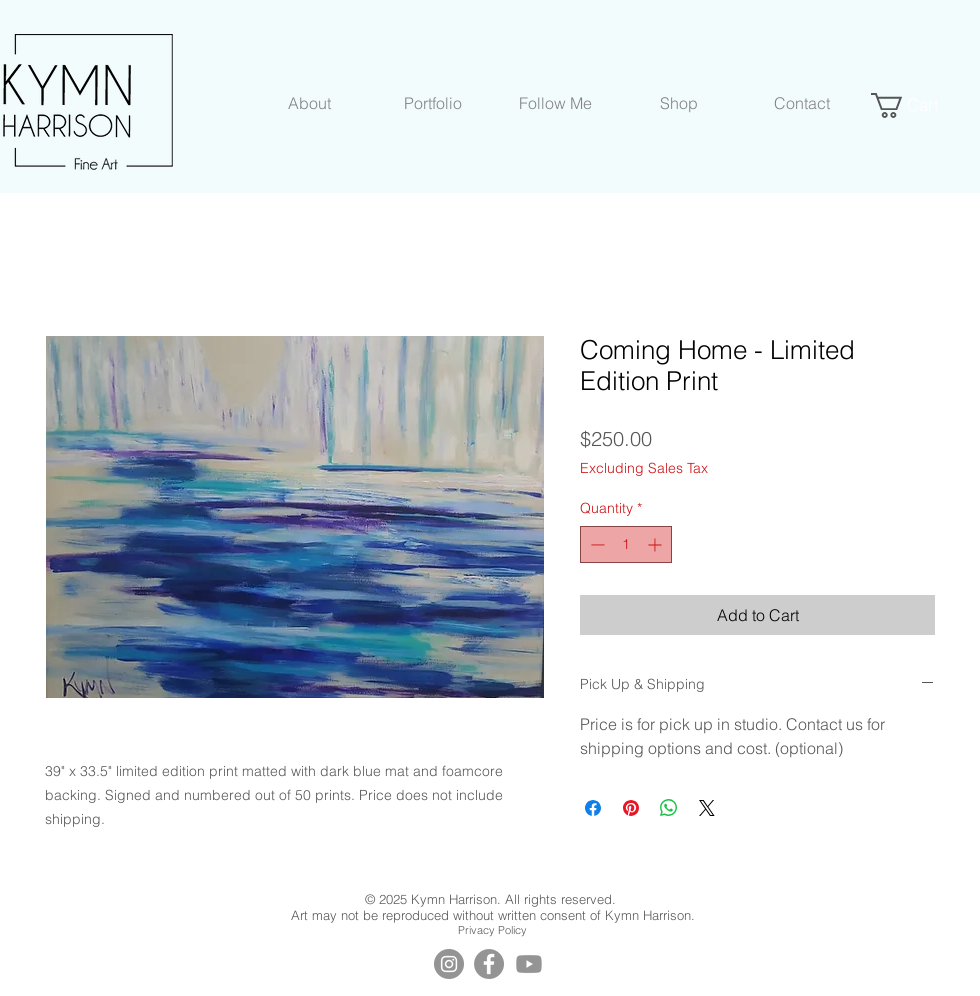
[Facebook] (489, 964)
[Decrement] (595, 544)
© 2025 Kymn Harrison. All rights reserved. (492, 899)
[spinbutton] (626, 544)
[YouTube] (529, 964)
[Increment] (656, 544)
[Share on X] (707, 808)
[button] (309, 103)
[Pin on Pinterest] (631, 808)
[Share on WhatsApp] (669, 808)
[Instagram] (449, 964)
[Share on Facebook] (593, 808)
